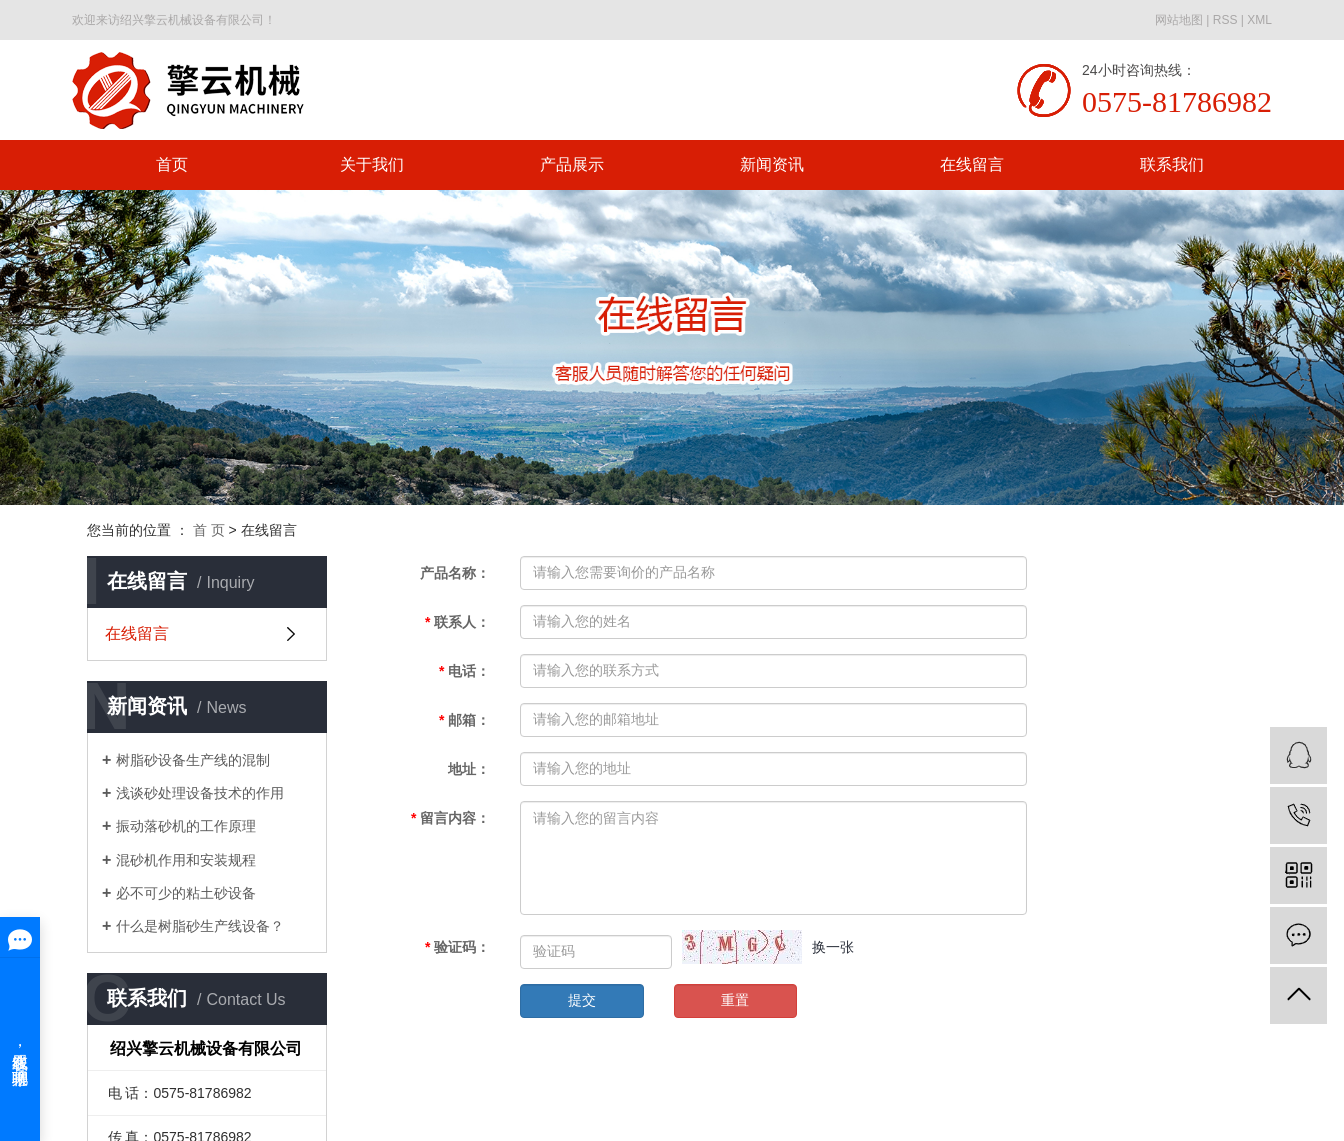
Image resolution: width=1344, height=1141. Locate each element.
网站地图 (1179, 20)
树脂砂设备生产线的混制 (193, 760)
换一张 (833, 947)
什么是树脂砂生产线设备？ (200, 926)
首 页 (209, 530)
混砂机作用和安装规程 (186, 860)
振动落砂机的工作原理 (186, 826)
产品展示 (572, 164)
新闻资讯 (772, 164)
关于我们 (372, 164)
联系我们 (1172, 164)
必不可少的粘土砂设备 (186, 893)
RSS (1225, 20)
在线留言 (972, 164)
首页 (172, 164)
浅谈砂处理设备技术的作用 (200, 793)
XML (1259, 20)
